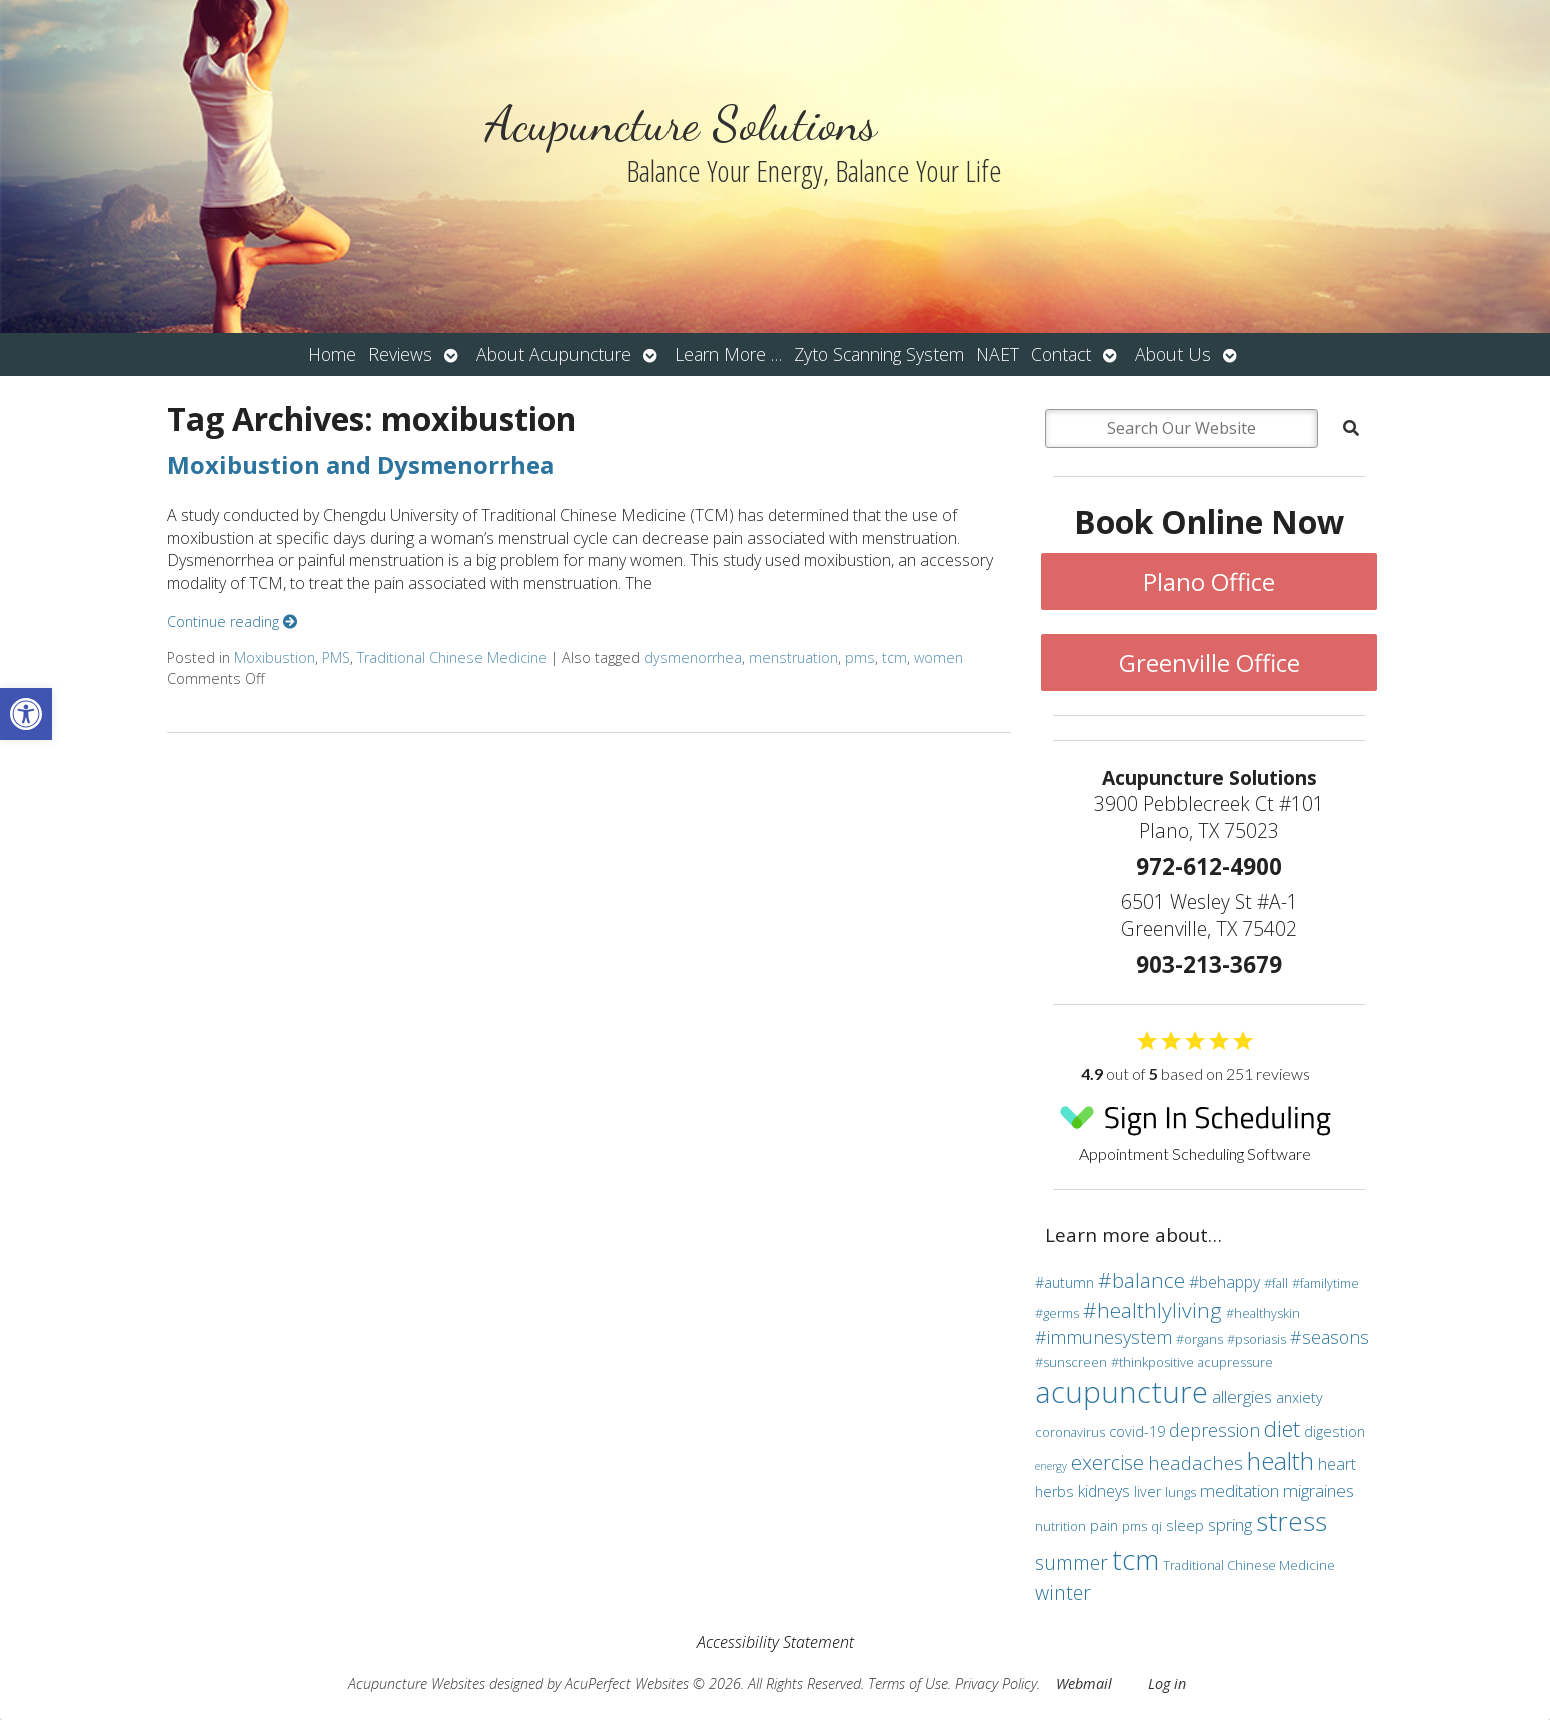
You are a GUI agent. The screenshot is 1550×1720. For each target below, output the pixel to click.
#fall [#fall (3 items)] (1276, 1283)
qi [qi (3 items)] (1156, 1526)
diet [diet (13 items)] (1282, 1428)
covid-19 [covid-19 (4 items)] (1137, 1431)
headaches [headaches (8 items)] (1195, 1462)
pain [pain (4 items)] (1104, 1525)
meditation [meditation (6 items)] (1239, 1490)
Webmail (1084, 1683)
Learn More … (728, 354)
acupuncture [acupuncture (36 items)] (1121, 1392)
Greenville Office (1209, 662)
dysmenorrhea (693, 657)
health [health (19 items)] (1280, 1460)
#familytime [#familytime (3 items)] (1325, 1283)
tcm (894, 657)
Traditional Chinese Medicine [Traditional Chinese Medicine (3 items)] (1249, 1565)
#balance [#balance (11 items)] (1141, 1280)
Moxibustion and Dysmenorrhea (360, 464)
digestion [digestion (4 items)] (1334, 1431)
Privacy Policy (996, 1683)
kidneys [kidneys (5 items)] (1104, 1491)
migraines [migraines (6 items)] (1318, 1490)
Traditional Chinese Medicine (452, 657)
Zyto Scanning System (879, 354)
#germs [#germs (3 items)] (1057, 1313)
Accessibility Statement (775, 1642)
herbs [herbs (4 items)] (1054, 1491)
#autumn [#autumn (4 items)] (1064, 1282)
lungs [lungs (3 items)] (1180, 1492)
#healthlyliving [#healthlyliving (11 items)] (1152, 1310)
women (938, 657)
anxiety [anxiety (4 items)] (1299, 1397)
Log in (1167, 1683)
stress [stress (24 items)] (1291, 1521)
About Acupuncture (553, 354)
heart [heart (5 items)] (1337, 1464)
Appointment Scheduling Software (1195, 1126)
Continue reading (232, 621)
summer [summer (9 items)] (1071, 1562)
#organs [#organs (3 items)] (1199, 1339)
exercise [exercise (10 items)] (1107, 1462)
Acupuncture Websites (416, 1683)
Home (332, 354)
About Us (1173, 354)
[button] (26, 714)
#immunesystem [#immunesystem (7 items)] (1103, 1337)
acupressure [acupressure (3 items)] (1235, 1362)
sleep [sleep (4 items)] (1185, 1525)
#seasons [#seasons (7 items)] (1329, 1337)
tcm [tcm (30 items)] (1135, 1559)
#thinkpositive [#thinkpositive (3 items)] (1152, 1362)
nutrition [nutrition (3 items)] (1060, 1526)
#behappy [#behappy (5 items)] (1224, 1282)
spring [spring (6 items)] (1230, 1524)
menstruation (793, 657)
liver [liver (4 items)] (1147, 1491)
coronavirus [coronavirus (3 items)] (1070, 1432)
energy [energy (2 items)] (1051, 1466)
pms (860, 657)
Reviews (400, 354)
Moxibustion (274, 657)
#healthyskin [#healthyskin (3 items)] (1263, 1313)
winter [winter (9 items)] (1063, 1592)
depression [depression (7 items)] (1214, 1430)
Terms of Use (908, 1683)
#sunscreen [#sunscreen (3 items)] (1071, 1362)
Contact (1061, 354)
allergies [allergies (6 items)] (1242, 1396)
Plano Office (1209, 581)
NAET (997, 354)
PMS (336, 657)
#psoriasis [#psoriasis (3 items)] (1256, 1339)
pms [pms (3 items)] (1134, 1526)
